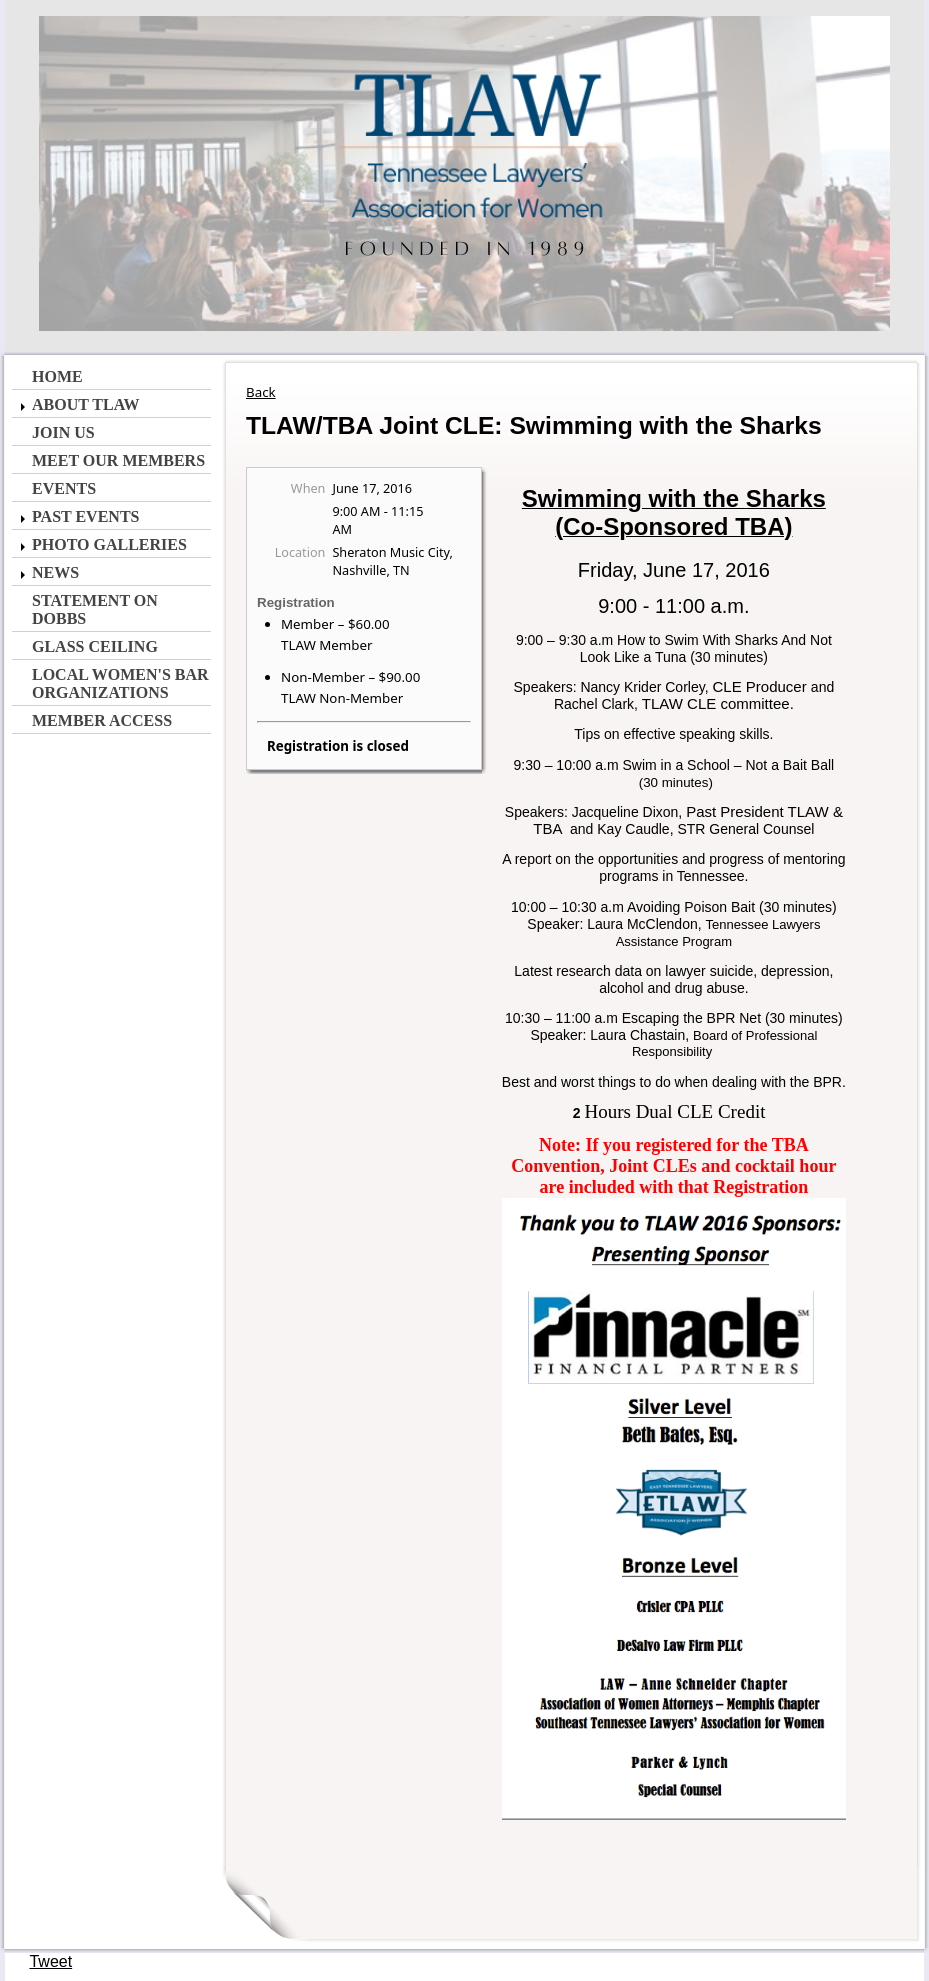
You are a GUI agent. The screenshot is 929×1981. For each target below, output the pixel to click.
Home (57, 376)
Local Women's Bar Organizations (120, 683)
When (308, 488)
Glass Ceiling (95, 646)
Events (64, 488)
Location (300, 552)
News (55, 572)
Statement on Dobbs (95, 609)
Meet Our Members (118, 460)
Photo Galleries (109, 544)
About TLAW (85, 404)
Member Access (102, 720)
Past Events (85, 516)
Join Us (63, 432)
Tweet (50, 1961)
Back (261, 392)
